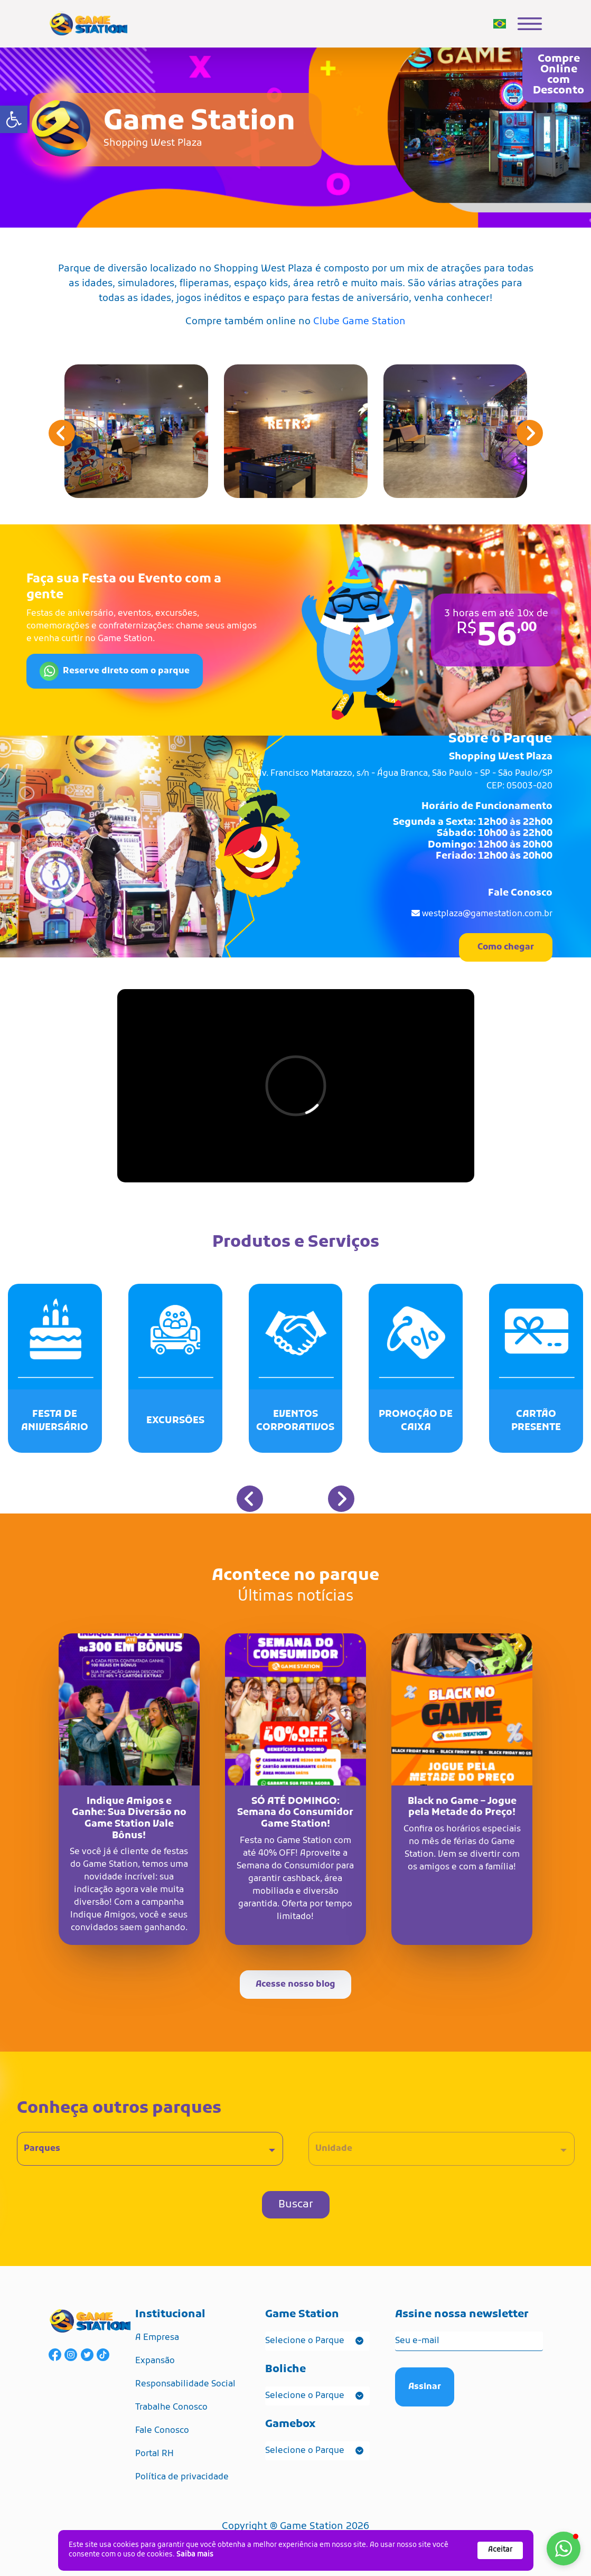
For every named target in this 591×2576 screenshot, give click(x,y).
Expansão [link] (155, 2361)
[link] (13, 119)
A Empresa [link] (157, 2338)
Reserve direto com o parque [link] (115, 671)
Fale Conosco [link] (162, 2430)
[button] (530, 433)
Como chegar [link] (505, 947)
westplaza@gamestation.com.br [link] (487, 914)
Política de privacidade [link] (182, 2477)
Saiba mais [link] (194, 2554)
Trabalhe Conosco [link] (171, 2407)
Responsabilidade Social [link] (185, 2384)
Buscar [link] (295, 2205)
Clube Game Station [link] (359, 322)
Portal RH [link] (154, 2454)
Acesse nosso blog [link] (295, 1984)
